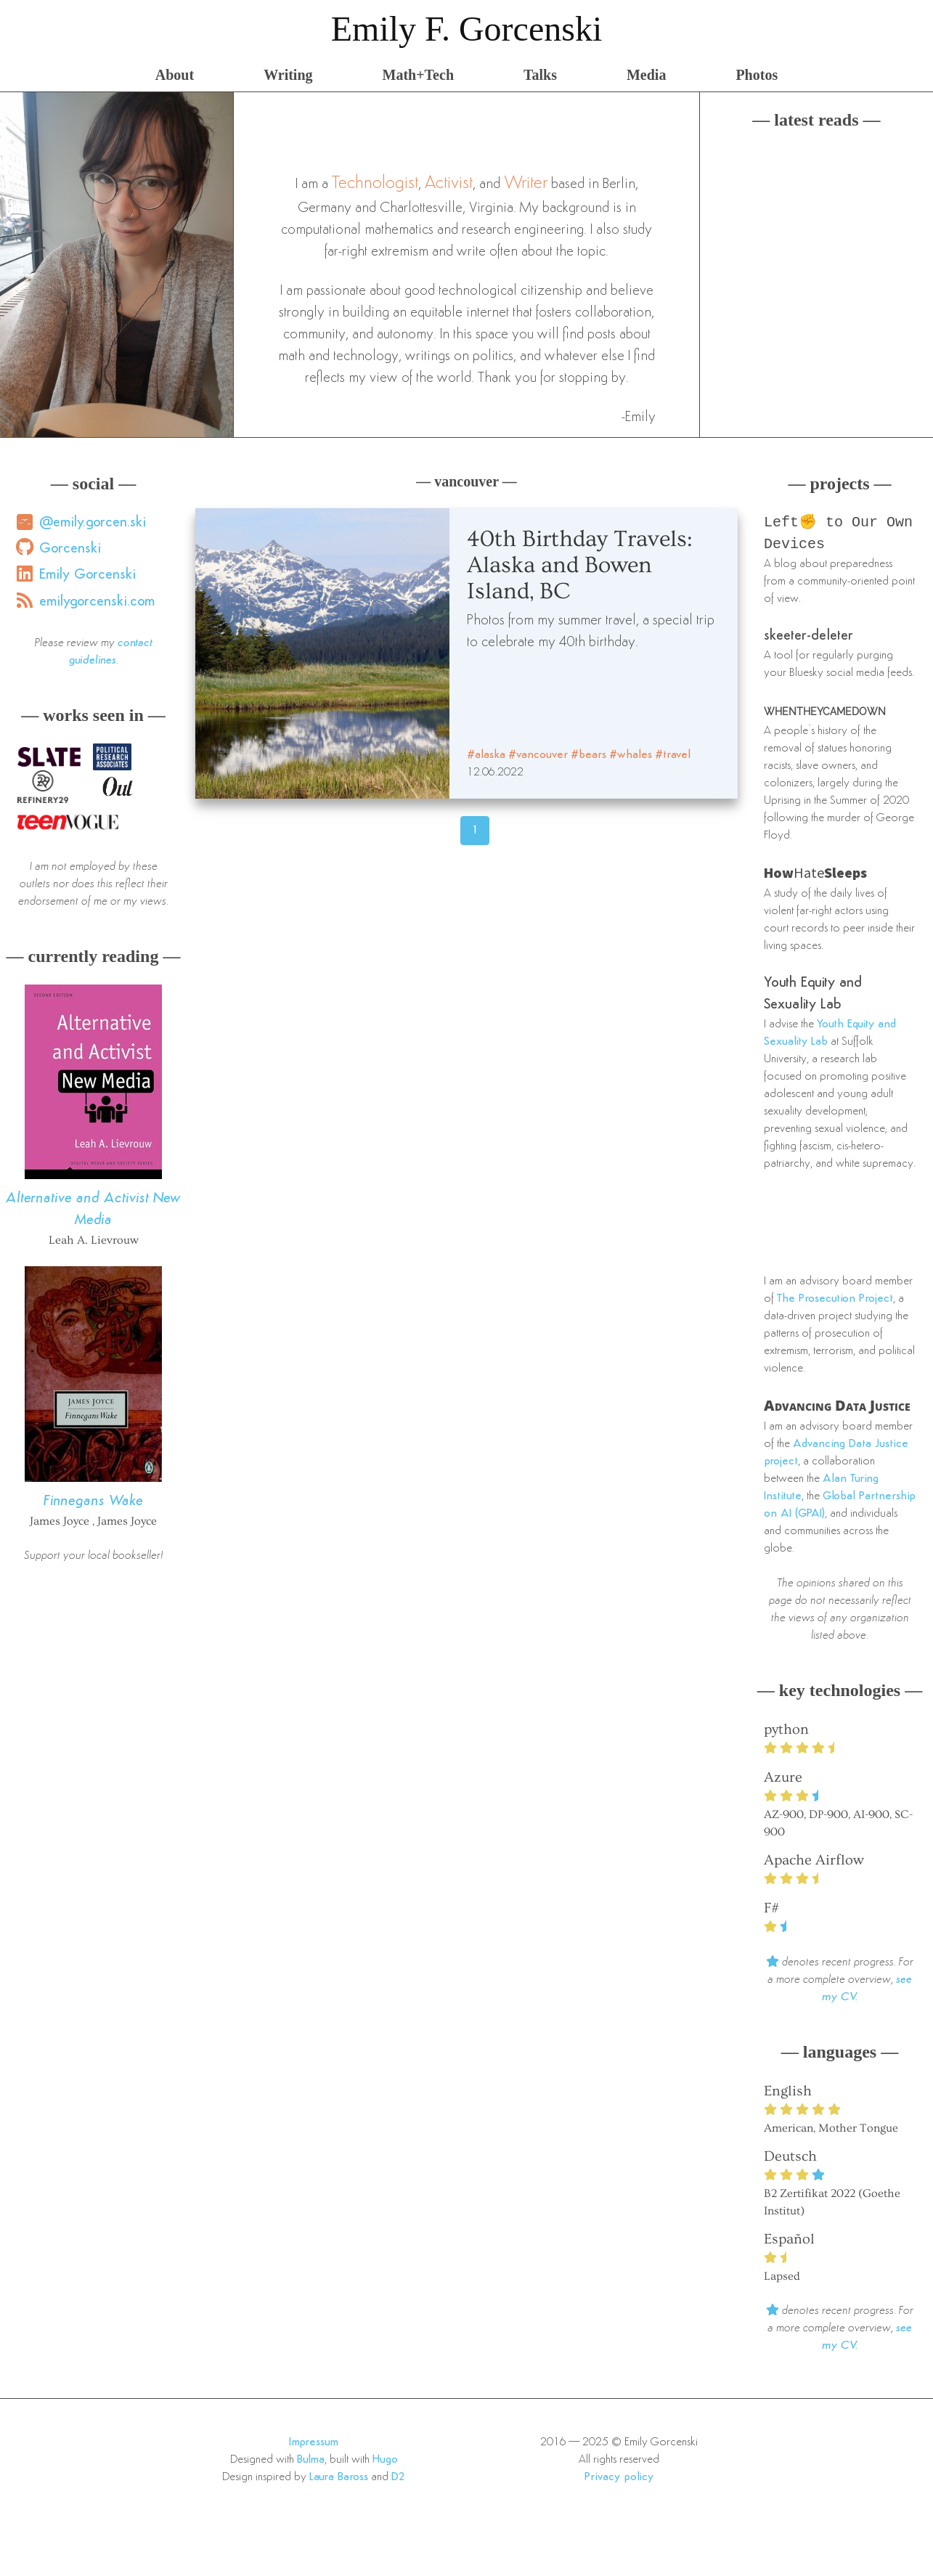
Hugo (385, 2463)
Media (646, 75)
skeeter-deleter (808, 639)
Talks (540, 75)
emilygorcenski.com (97, 602)
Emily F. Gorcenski (466, 28)
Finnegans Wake (93, 1501)
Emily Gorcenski (87, 575)
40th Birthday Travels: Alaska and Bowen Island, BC (580, 565)
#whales (630, 755)
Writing (288, 75)
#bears (588, 755)
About (174, 75)
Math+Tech (418, 75)
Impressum (313, 2445)
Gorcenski (70, 549)
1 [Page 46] (475, 830)
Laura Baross (338, 2480)
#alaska (486, 755)
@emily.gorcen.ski (92, 522)
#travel (672, 755)
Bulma (311, 2463)
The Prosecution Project (835, 1302)
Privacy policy (618, 2480)
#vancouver (538, 755)
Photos (757, 75)
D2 (398, 2480)
